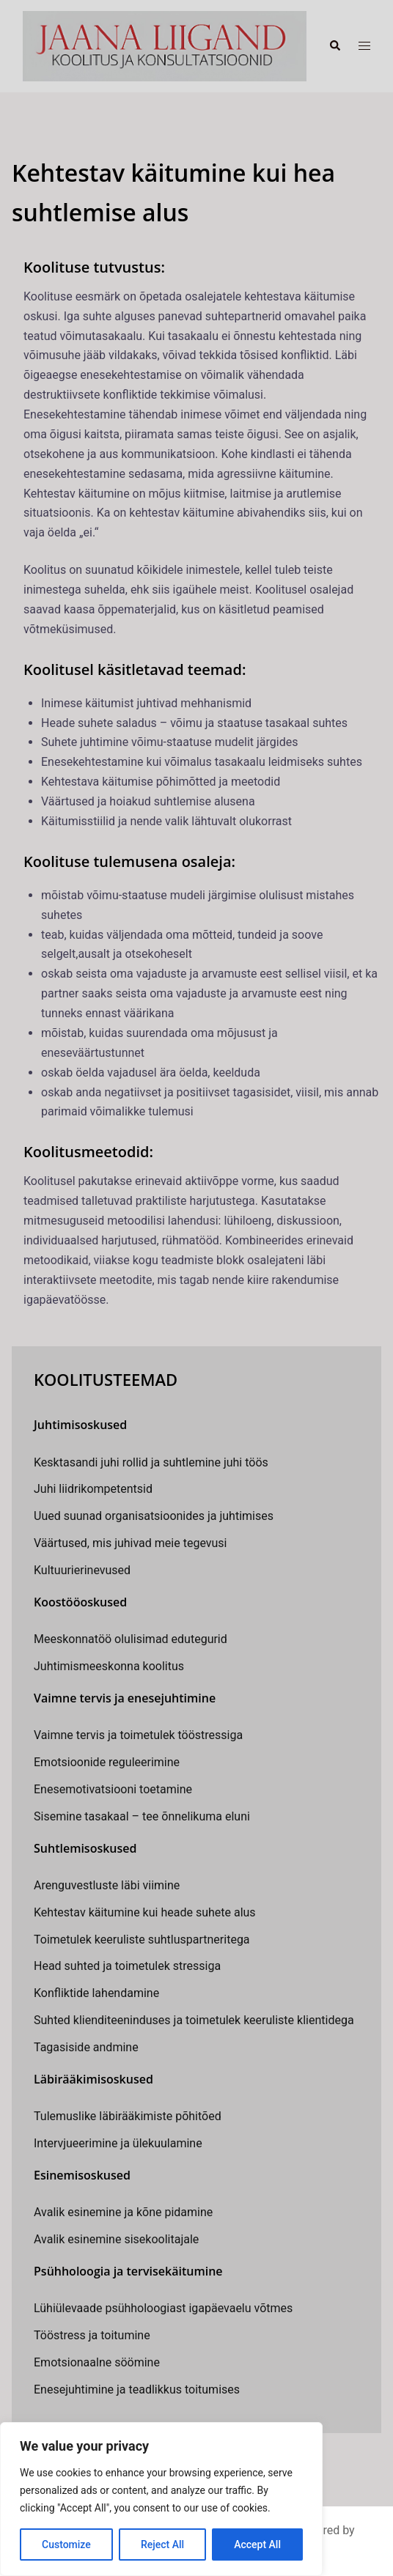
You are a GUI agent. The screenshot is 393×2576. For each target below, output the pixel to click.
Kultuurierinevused (82, 1570)
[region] (161, 2499)
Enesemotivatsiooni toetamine (113, 1789)
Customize (66, 2544)
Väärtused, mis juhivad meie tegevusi (130, 1543)
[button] (334, 46)
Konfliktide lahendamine (96, 1993)
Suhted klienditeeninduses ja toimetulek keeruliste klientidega (194, 2020)
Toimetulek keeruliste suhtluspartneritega (142, 1939)
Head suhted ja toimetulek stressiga (127, 1966)
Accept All (257, 2544)
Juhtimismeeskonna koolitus (109, 1666)
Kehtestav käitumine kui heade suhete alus (145, 1912)
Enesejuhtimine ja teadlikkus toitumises (137, 2389)
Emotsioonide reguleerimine (107, 1762)
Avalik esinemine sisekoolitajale (116, 2239)
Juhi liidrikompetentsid (93, 1489)
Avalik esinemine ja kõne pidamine (123, 2212)
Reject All (162, 2544)
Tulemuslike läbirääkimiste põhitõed (127, 2116)
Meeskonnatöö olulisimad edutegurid (130, 1639)
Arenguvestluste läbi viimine (107, 1885)
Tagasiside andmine (86, 2047)
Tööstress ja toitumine (92, 2335)
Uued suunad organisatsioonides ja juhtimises (153, 1516)
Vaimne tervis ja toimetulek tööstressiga (138, 1735)
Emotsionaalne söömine (97, 2362)
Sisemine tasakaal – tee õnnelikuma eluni (142, 1816)
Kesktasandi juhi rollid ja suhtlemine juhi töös (151, 1462)
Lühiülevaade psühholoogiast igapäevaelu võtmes (163, 2308)
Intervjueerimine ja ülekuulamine (118, 2143)
